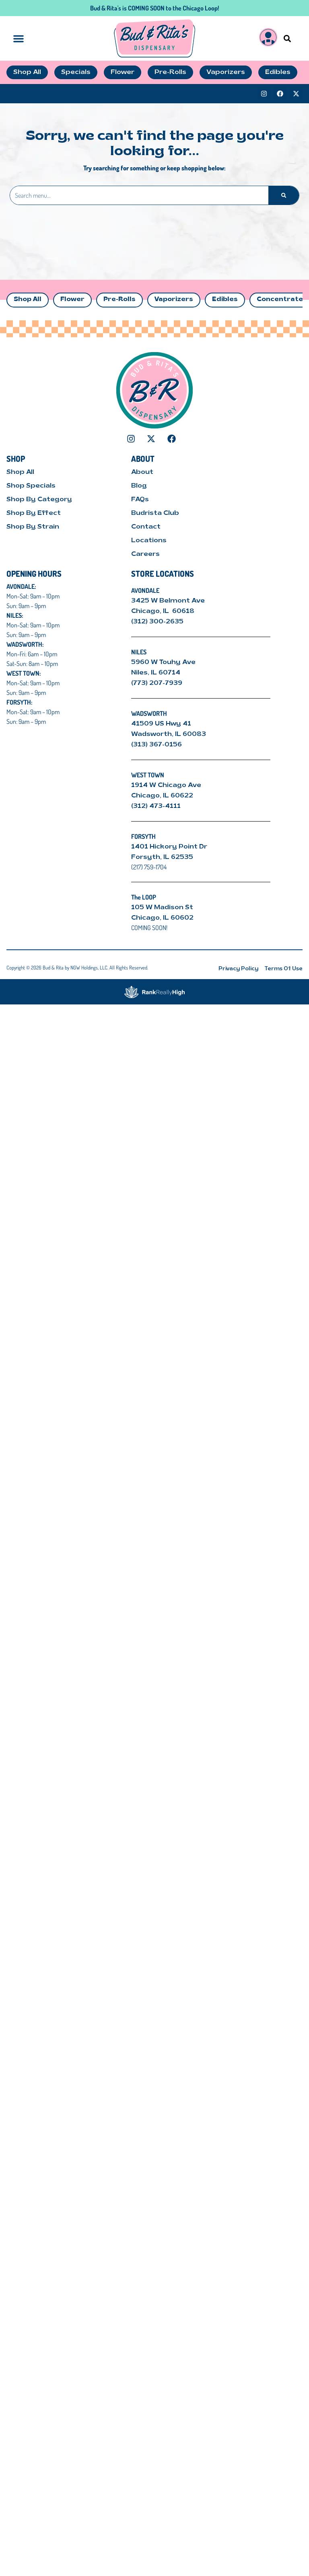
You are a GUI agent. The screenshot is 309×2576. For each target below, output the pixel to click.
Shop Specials (31, 486)
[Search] (283, 195)
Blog (139, 486)
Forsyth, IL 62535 (162, 857)
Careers (145, 554)
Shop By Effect (33, 513)
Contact (146, 527)
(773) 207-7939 (156, 683)
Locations (149, 540)
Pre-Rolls (119, 300)
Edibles (225, 300)
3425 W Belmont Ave (168, 601)
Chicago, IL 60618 (163, 611)
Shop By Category (39, 499)
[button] (287, 38)
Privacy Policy (238, 968)
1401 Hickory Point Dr (169, 847)
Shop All (27, 300)
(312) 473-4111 (156, 806)
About (142, 472)
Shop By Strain (32, 527)
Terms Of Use (284, 968)
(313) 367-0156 (156, 745)
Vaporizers (173, 300)
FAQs (140, 499)
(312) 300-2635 (157, 622)
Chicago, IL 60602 (162, 918)
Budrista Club (155, 513)
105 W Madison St (162, 907)
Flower (72, 300)
